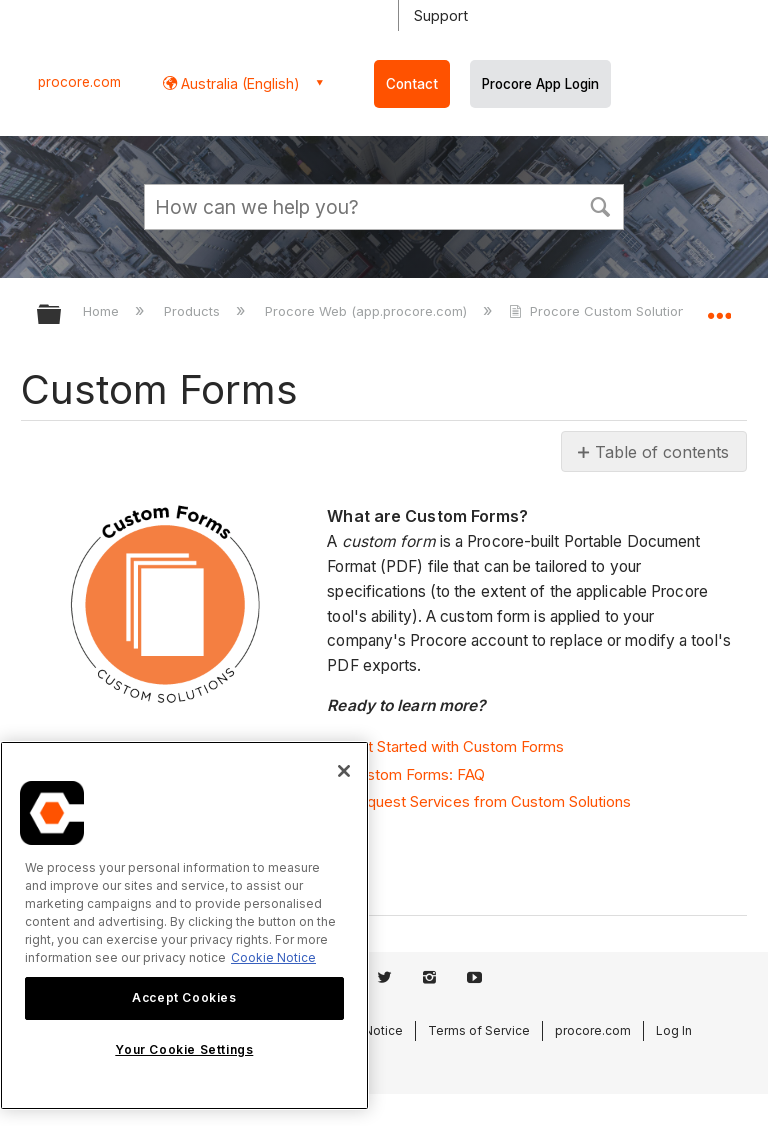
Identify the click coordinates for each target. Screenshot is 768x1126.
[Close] (344, 771)
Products (194, 311)
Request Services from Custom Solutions (489, 801)
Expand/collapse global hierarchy (62, 315)
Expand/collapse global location (719, 308)
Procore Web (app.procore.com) (368, 311)
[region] (184, 925)
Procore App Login (540, 84)
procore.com (79, 82)
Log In (674, 1030)
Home (103, 311)
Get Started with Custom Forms (456, 746)
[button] (600, 205)
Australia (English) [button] (238, 83)
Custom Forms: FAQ (416, 774)
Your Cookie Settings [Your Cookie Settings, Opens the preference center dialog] (184, 1049)
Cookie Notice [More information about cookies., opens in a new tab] (273, 957)
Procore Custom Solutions (602, 311)
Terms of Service (479, 1030)
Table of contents (662, 452)
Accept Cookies (184, 997)
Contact (412, 84)
